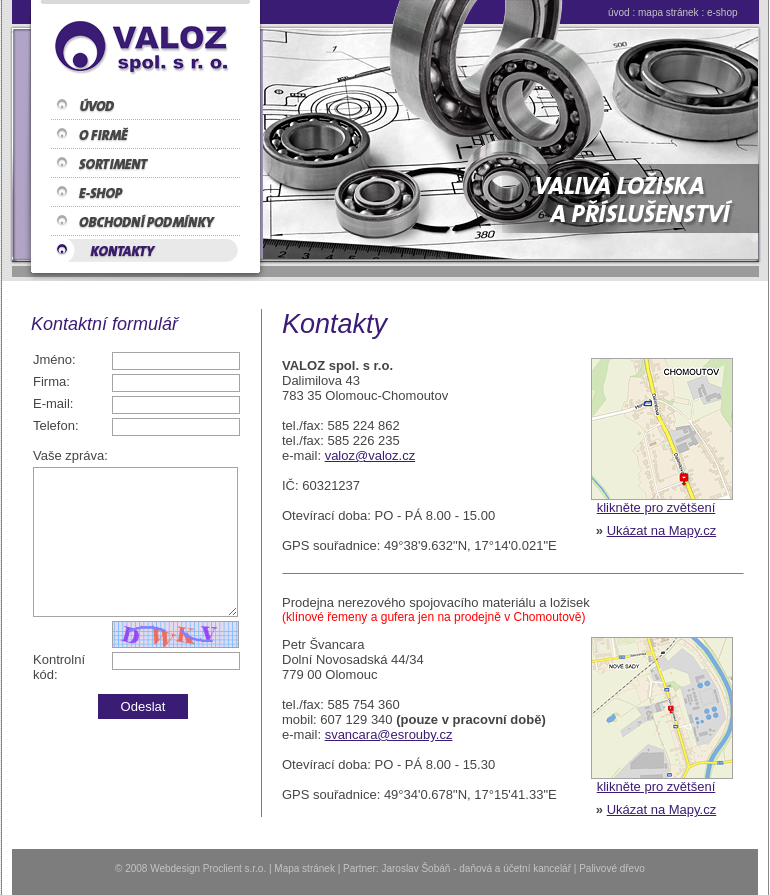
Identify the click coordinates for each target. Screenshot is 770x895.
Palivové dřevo (612, 868)
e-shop (722, 12)
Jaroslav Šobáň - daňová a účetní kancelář (476, 868)
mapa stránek (668, 12)
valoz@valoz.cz (370, 455)
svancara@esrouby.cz (389, 734)
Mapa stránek (304, 868)
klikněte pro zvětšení (656, 507)
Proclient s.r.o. (234, 868)
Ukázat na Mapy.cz (662, 530)
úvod (619, 12)
